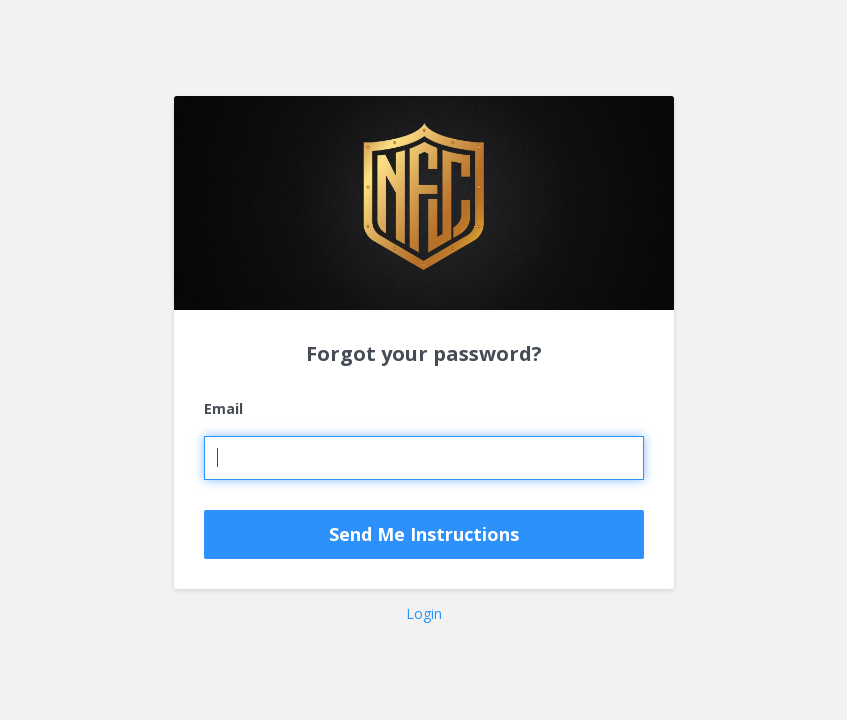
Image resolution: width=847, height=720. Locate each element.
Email (223, 408)
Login (424, 613)
